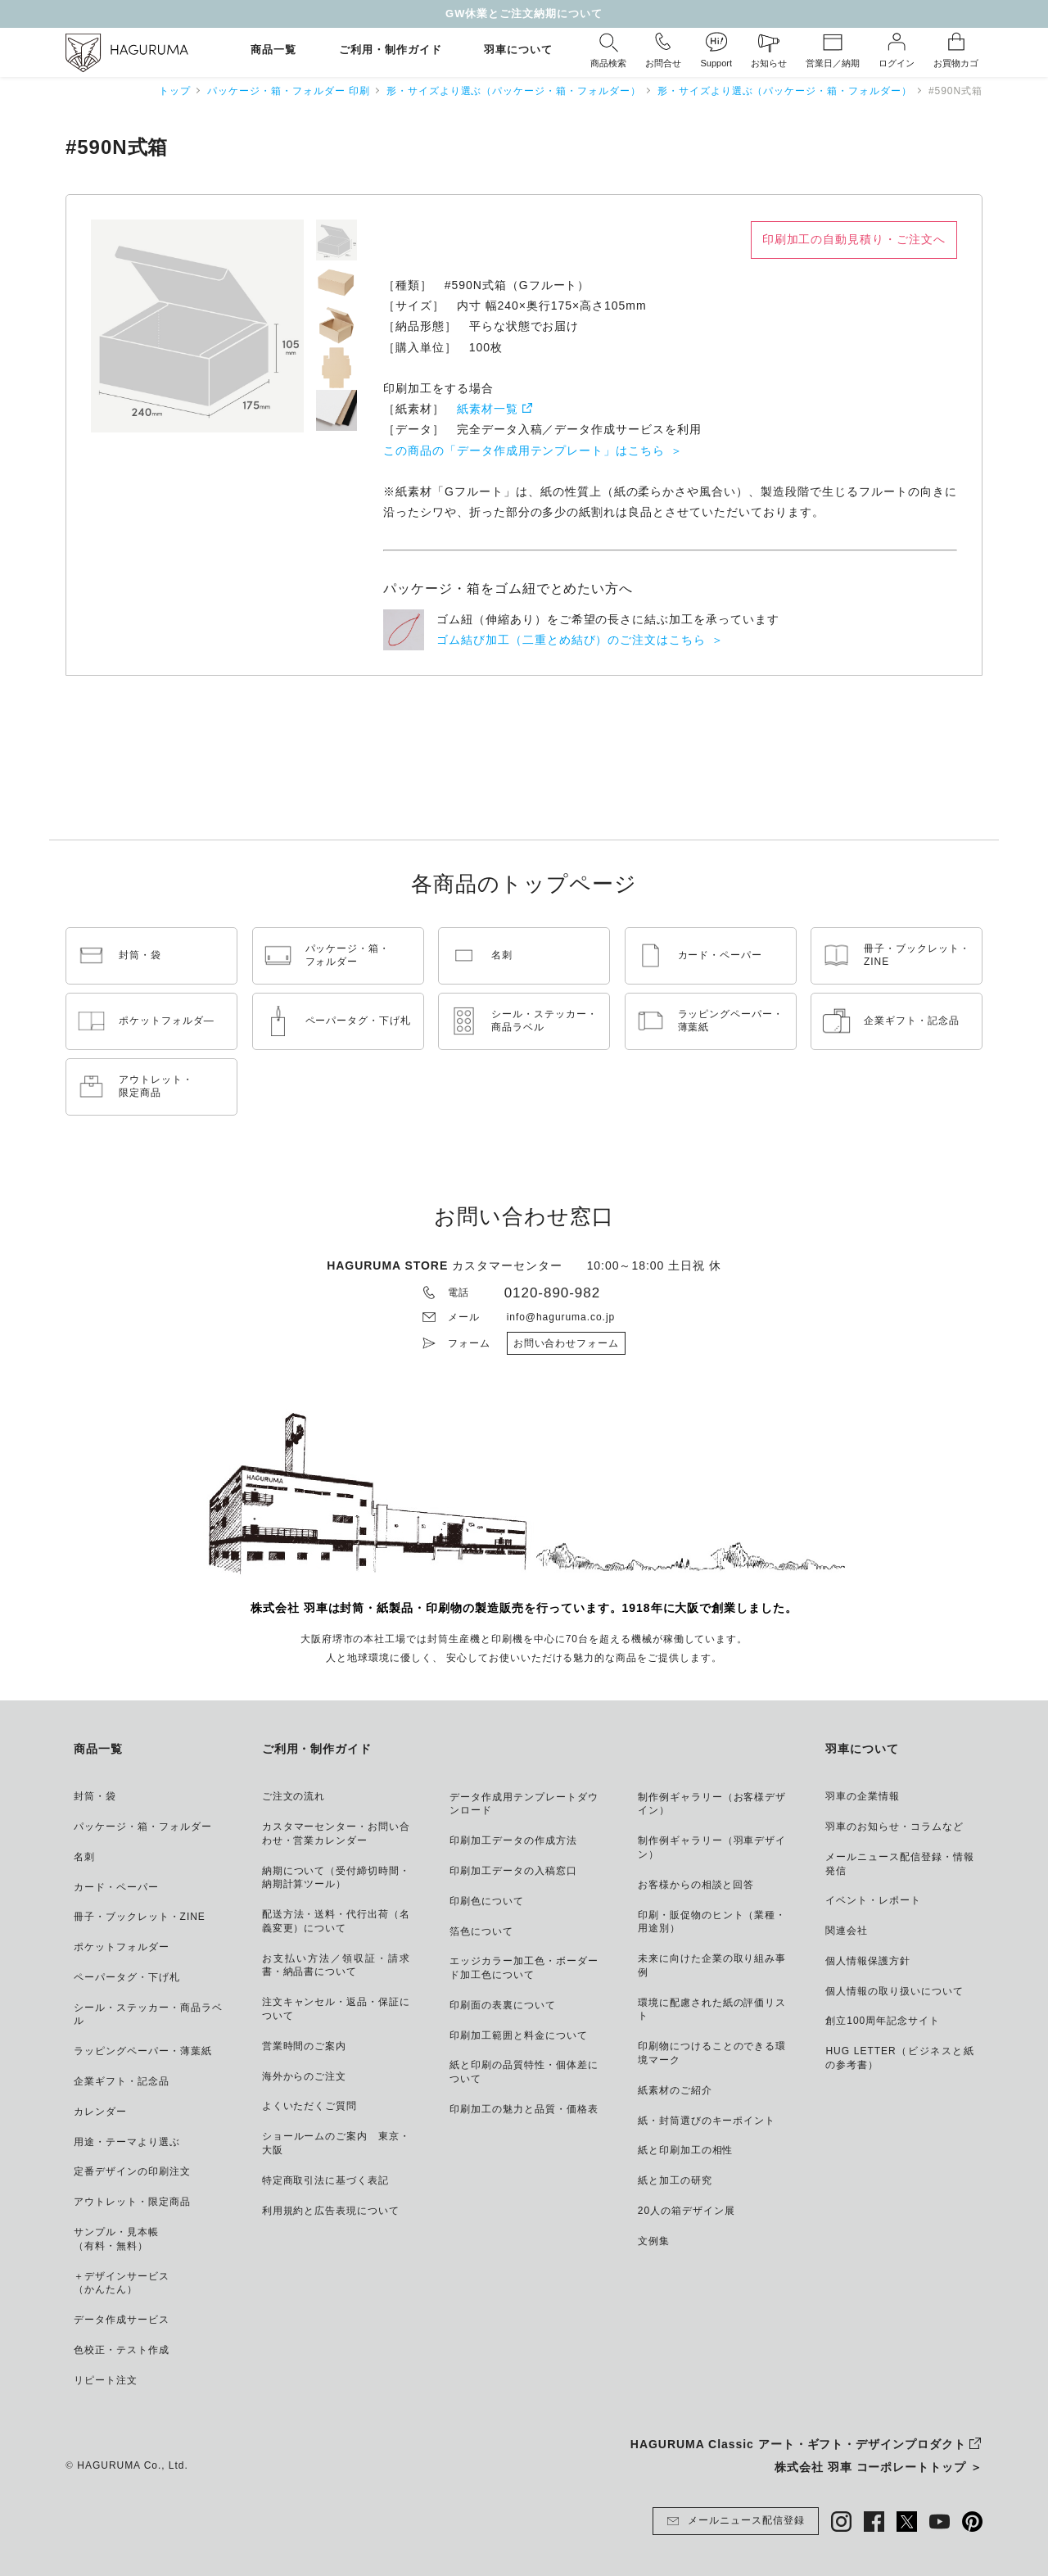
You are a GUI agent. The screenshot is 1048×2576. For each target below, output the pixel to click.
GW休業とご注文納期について (524, 13)
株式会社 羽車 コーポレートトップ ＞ (878, 2467)
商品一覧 (273, 50)
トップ (175, 91)
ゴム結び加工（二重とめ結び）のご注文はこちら (571, 639)
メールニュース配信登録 (735, 2521)
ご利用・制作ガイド (390, 50)
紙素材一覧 (487, 408)
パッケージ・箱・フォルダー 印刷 (288, 91)
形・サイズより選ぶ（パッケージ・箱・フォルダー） (513, 91)
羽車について (518, 50)
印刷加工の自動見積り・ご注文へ (854, 239)
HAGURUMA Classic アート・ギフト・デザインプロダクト (798, 2444)
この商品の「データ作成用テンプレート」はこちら (524, 450)
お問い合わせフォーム (566, 1343)
